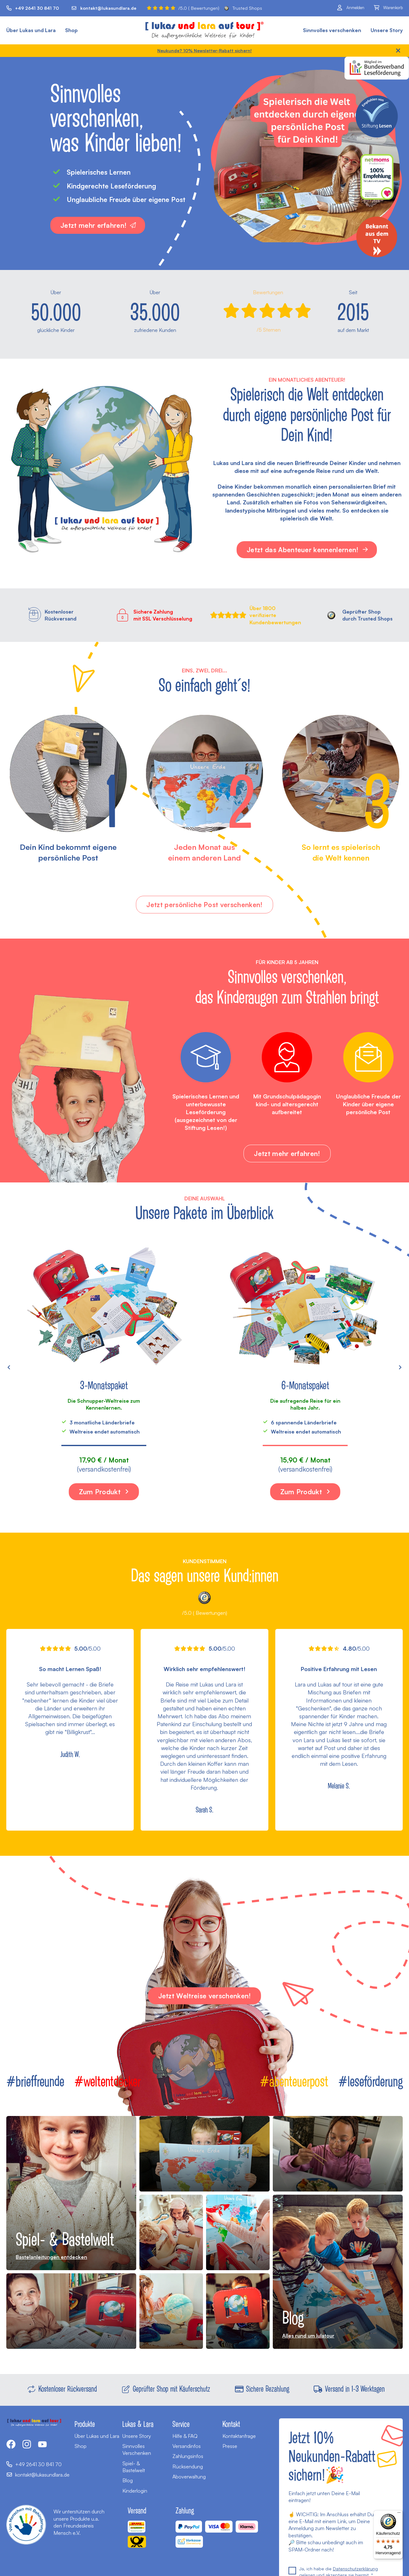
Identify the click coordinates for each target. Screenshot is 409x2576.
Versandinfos (186, 2446)
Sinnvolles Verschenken (136, 2449)
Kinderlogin (134, 2491)
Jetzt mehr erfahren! (98, 225)
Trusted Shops (243, 8)
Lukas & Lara (138, 2424)
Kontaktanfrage (239, 2436)
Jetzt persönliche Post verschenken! (204, 905)
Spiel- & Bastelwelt (133, 2466)
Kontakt (231, 2424)
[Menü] (399, 2514)
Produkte (85, 2424)
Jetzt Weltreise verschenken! (204, 1996)
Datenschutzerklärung (355, 2568)
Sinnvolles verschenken (332, 30)
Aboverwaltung (189, 2476)
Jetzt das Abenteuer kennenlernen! (307, 550)
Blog (127, 2480)
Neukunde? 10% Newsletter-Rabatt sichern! (204, 50)
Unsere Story (387, 30)
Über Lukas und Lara (31, 30)
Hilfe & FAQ (185, 2436)
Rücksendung (187, 2466)
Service (181, 2424)
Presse (229, 2446)
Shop (71, 30)
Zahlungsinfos (187, 2456)
